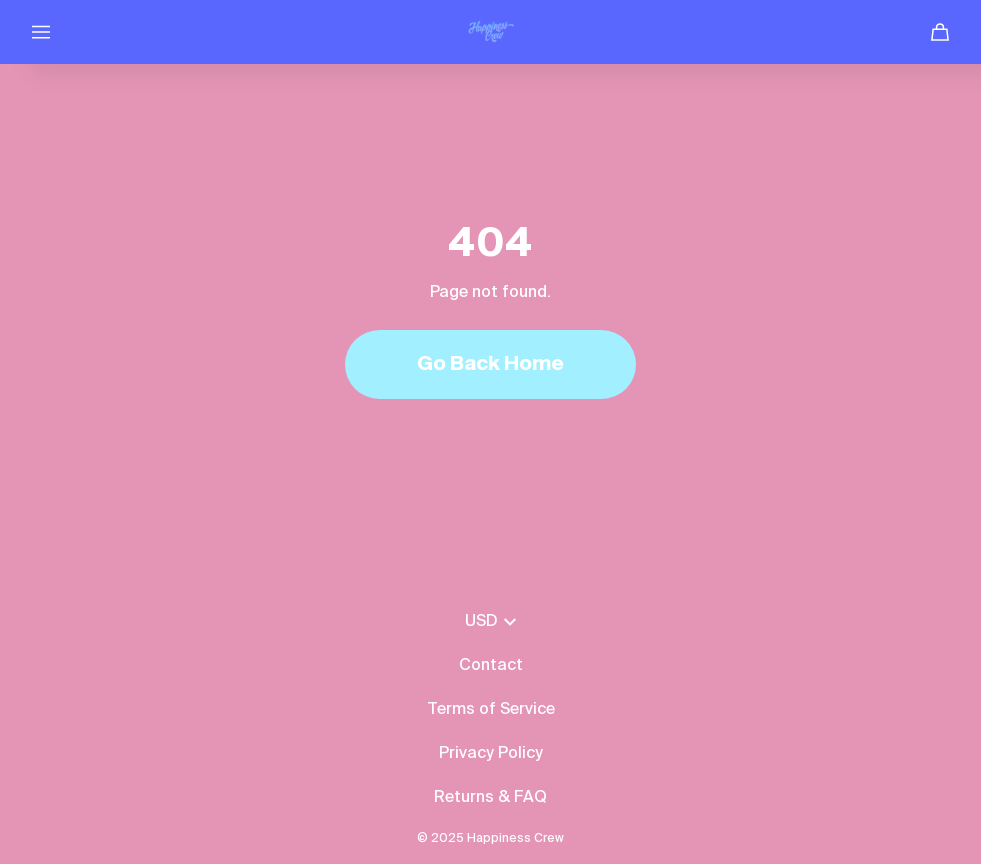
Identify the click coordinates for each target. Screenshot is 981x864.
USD (490, 622)
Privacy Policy (491, 754)
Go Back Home (490, 365)
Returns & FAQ (490, 798)
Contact (491, 666)
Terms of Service (491, 710)
